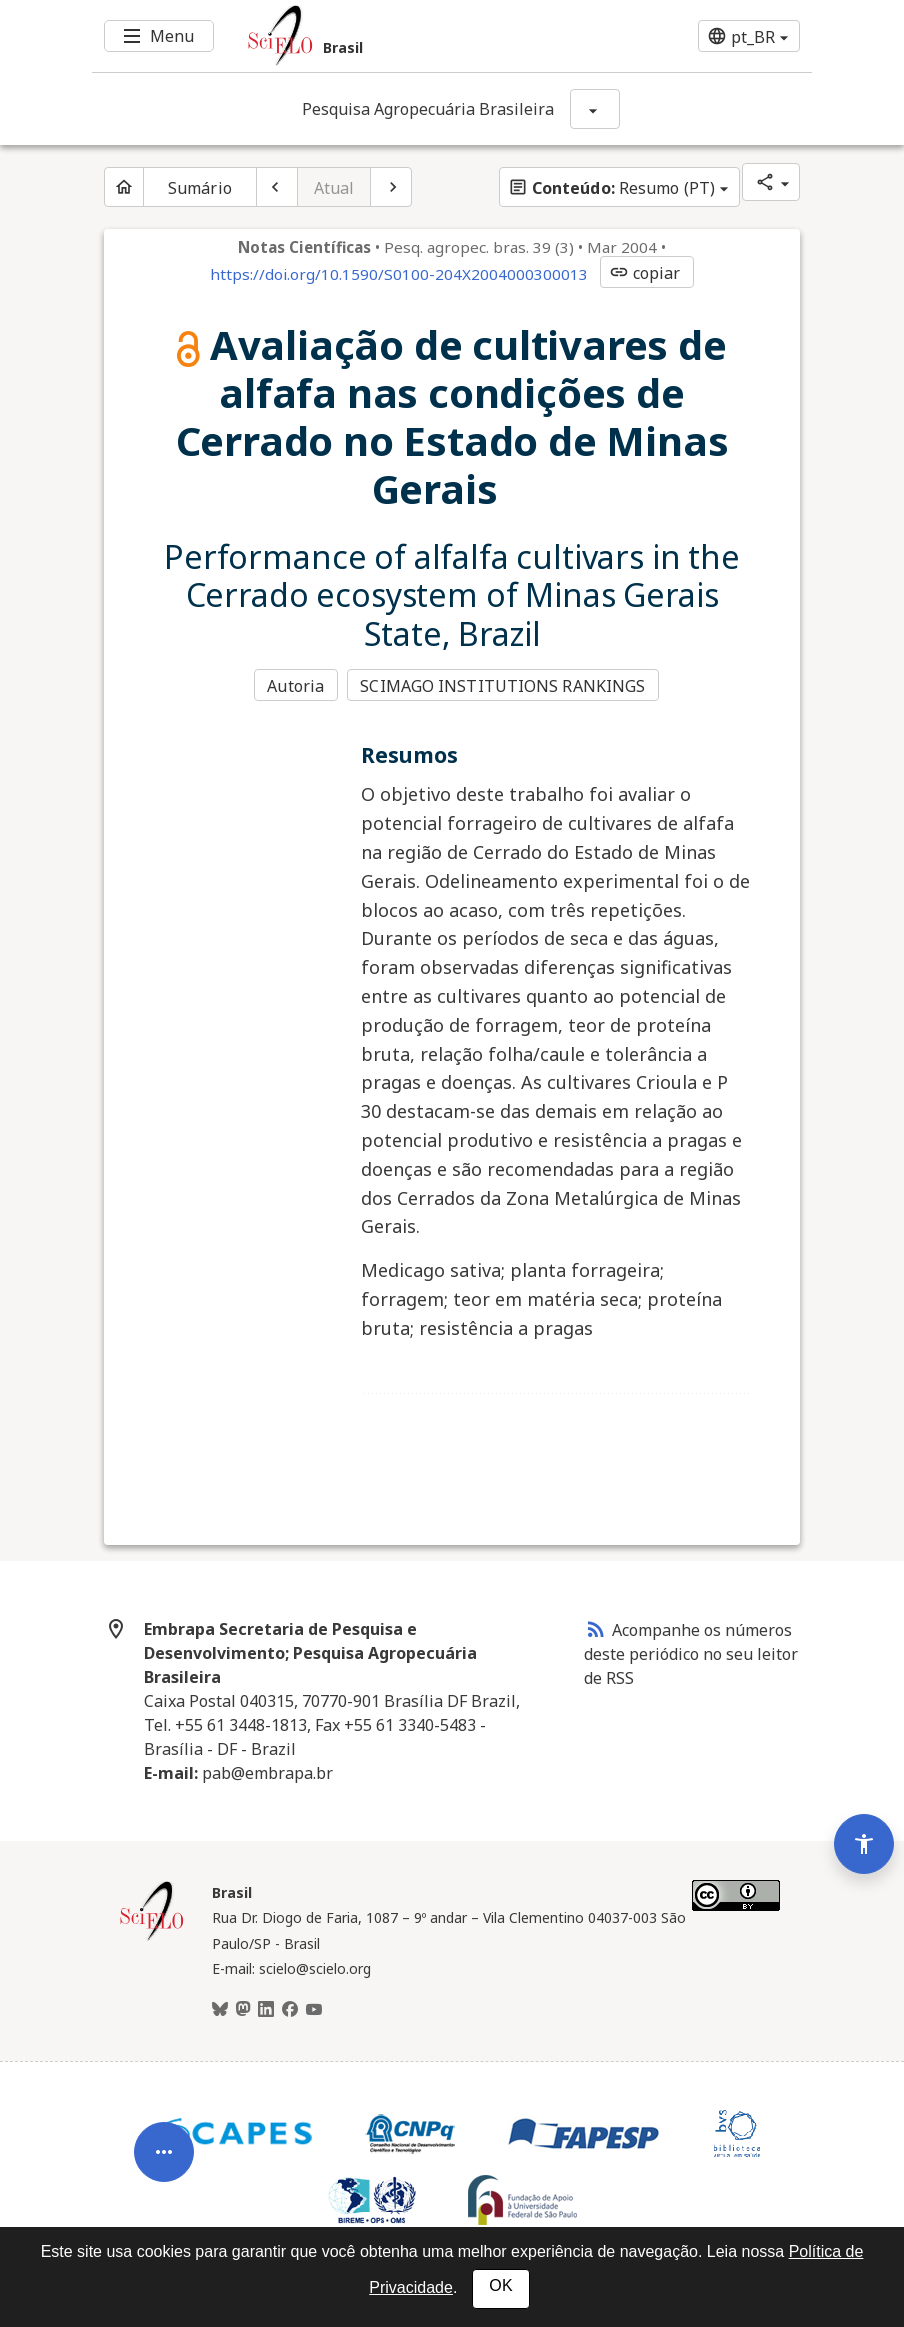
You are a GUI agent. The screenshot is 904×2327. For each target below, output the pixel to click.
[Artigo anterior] (277, 187)
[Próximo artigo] (391, 187)
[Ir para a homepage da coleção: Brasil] (392, 36)
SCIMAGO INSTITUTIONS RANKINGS (504, 686)
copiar (645, 273)
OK (500, 2285)
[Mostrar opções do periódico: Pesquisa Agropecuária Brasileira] (595, 109)
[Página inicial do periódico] (124, 187)
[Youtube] (314, 2008)
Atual (334, 188)
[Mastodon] (243, 2008)
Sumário (200, 188)
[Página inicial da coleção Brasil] (152, 1936)
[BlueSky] (220, 2008)
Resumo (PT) (611, 188)
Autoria (295, 686)
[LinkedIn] (266, 2008)
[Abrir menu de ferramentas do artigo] (164, 2139)
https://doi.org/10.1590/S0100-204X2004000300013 (399, 274)
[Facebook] (290, 2008)
